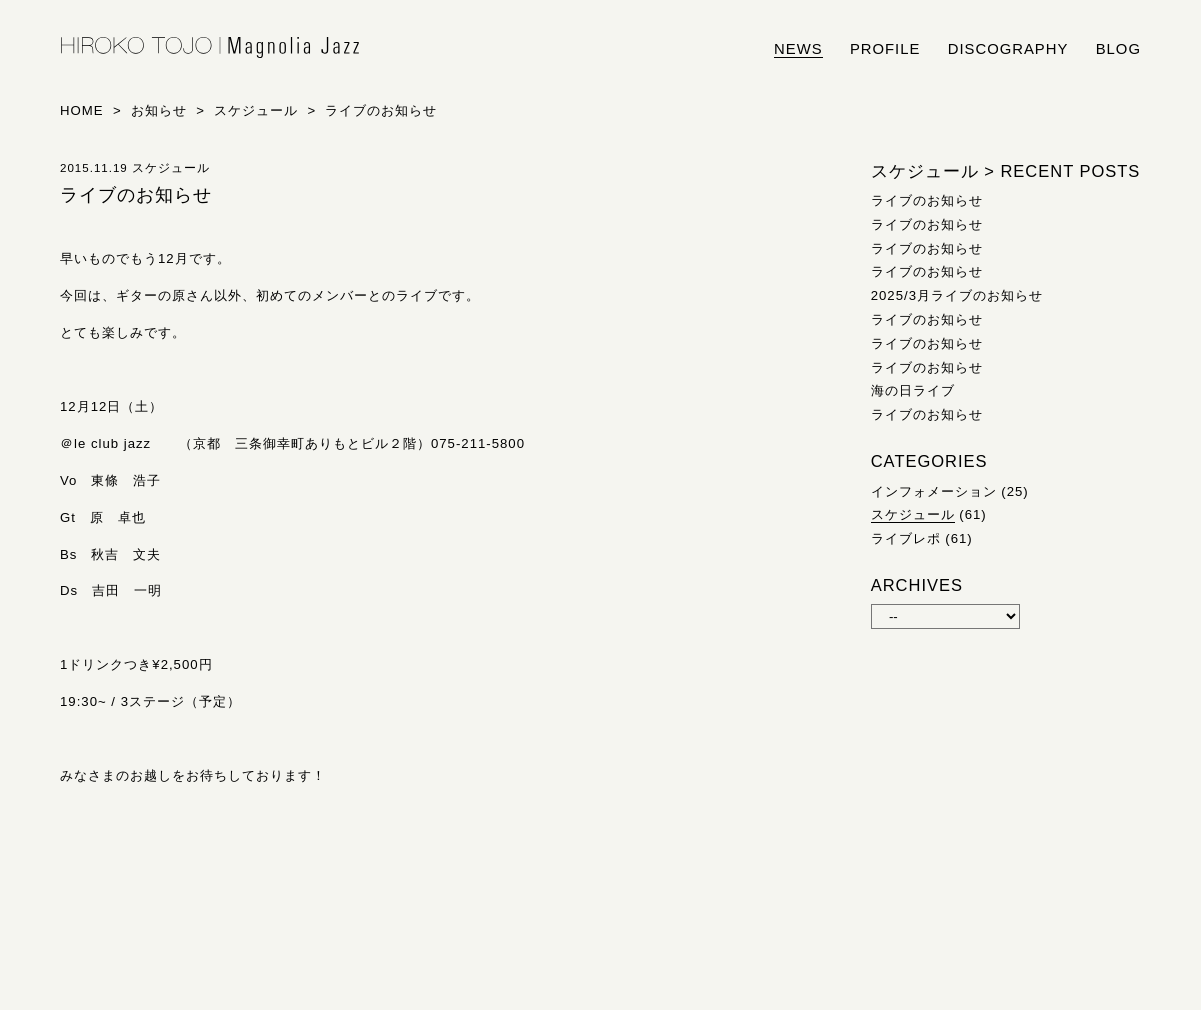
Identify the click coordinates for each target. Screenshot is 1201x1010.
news (798, 49)
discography (1008, 49)
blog (1118, 49)
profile (885, 49)
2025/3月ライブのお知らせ (957, 295)
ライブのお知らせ (927, 200)
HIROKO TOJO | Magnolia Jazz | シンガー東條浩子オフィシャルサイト (210, 48)
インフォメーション (934, 491)
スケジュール (913, 514)
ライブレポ (906, 538)
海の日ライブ (913, 390)
